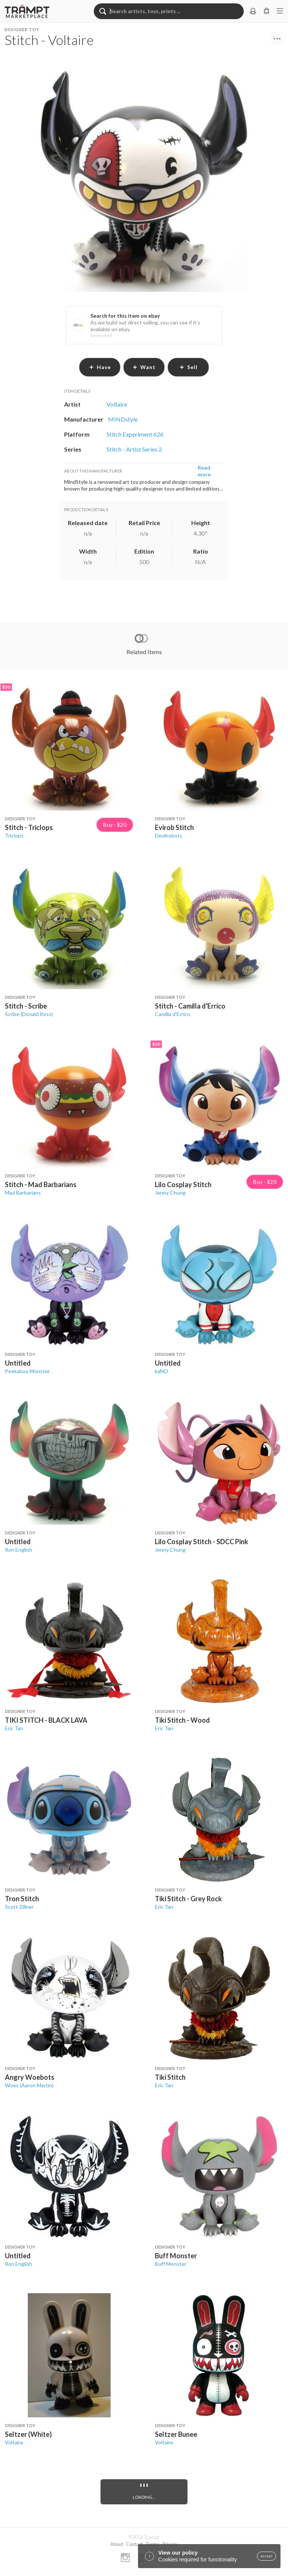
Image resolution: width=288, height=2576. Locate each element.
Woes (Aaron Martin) (29, 2085)
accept (266, 2556)
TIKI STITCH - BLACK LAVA (46, 1720)
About (116, 2544)
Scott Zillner (19, 1906)
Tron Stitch (22, 1898)
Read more (204, 470)
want (144, 367)
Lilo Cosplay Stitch (183, 1184)
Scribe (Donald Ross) (29, 1014)
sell (188, 367)
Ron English (18, 1549)
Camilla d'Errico (172, 1014)
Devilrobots (168, 835)
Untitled (18, 1363)
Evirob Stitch (174, 827)
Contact (134, 2544)
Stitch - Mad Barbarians (40, 1184)
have (100, 367)
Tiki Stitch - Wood (182, 1720)
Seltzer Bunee (176, 2434)
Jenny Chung (170, 1192)
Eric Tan (14, 1728)
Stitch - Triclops (29, 827)
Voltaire (14, 2442)
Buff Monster (176, 2256)
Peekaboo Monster (27, 1371)
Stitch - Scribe (26, 1006)
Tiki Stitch (170, 2077)
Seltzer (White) (28, 2434)
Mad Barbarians (23, 1192)
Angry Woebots (29, 2077)
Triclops (14, 835)
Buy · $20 (114, 824)
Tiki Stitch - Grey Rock (188, 1898)
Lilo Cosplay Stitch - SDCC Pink (201, 1541)
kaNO (161, 1371)
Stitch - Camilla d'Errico (190, 1006)
